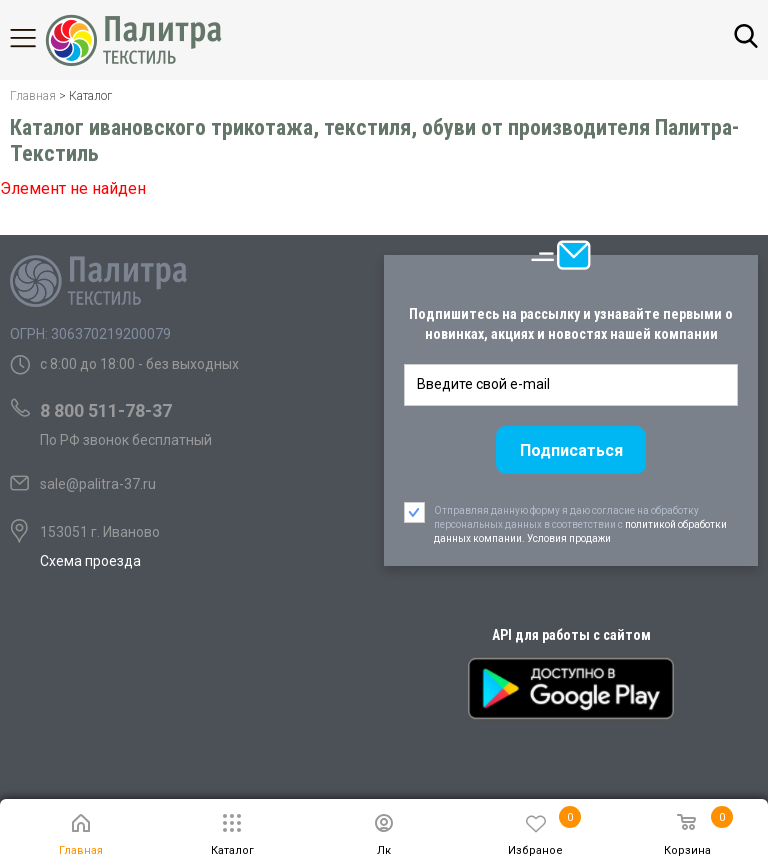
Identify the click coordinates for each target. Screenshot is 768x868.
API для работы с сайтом (571, 635)
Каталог (40, 38)
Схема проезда (90, 561)
